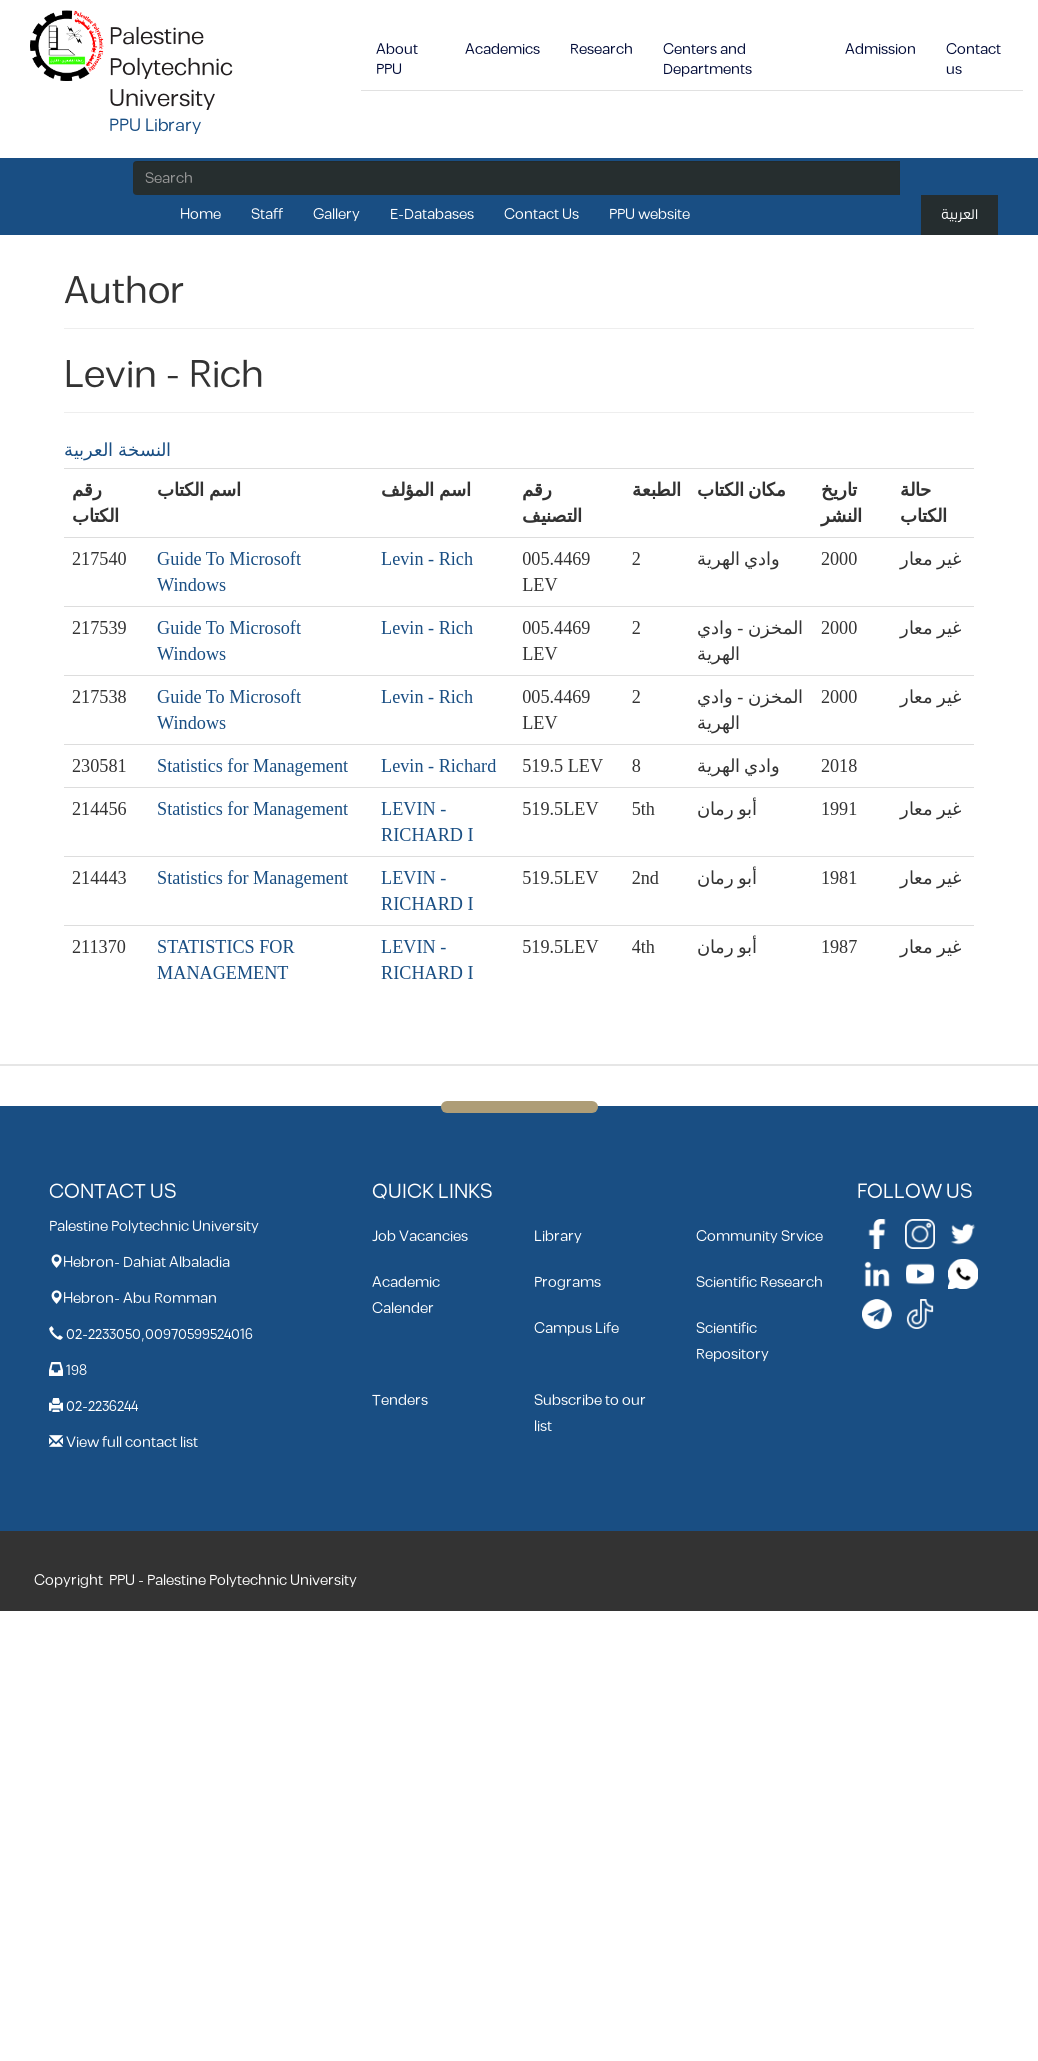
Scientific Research (759, 1282)
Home (200, 214)
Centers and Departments (707, 59)
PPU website (649, 214)
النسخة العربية (117, 450)
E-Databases (432, 214)
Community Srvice (759, 1236)
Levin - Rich (427, 559)
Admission (880, 49)
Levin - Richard (438, 766)
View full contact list (132, 1442)
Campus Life (576, 1328)
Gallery (336, 214)
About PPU (397, 59)
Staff (267, 214)
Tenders (400, 1400)
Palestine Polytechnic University (171, 68)
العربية (959, 214)
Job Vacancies (420, 1236)
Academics (502, 49)
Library (558, 1236)
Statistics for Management (252, 766)
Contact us (973, 59)
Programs (567, 1282)
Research (601, 49)
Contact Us (541, 214)
